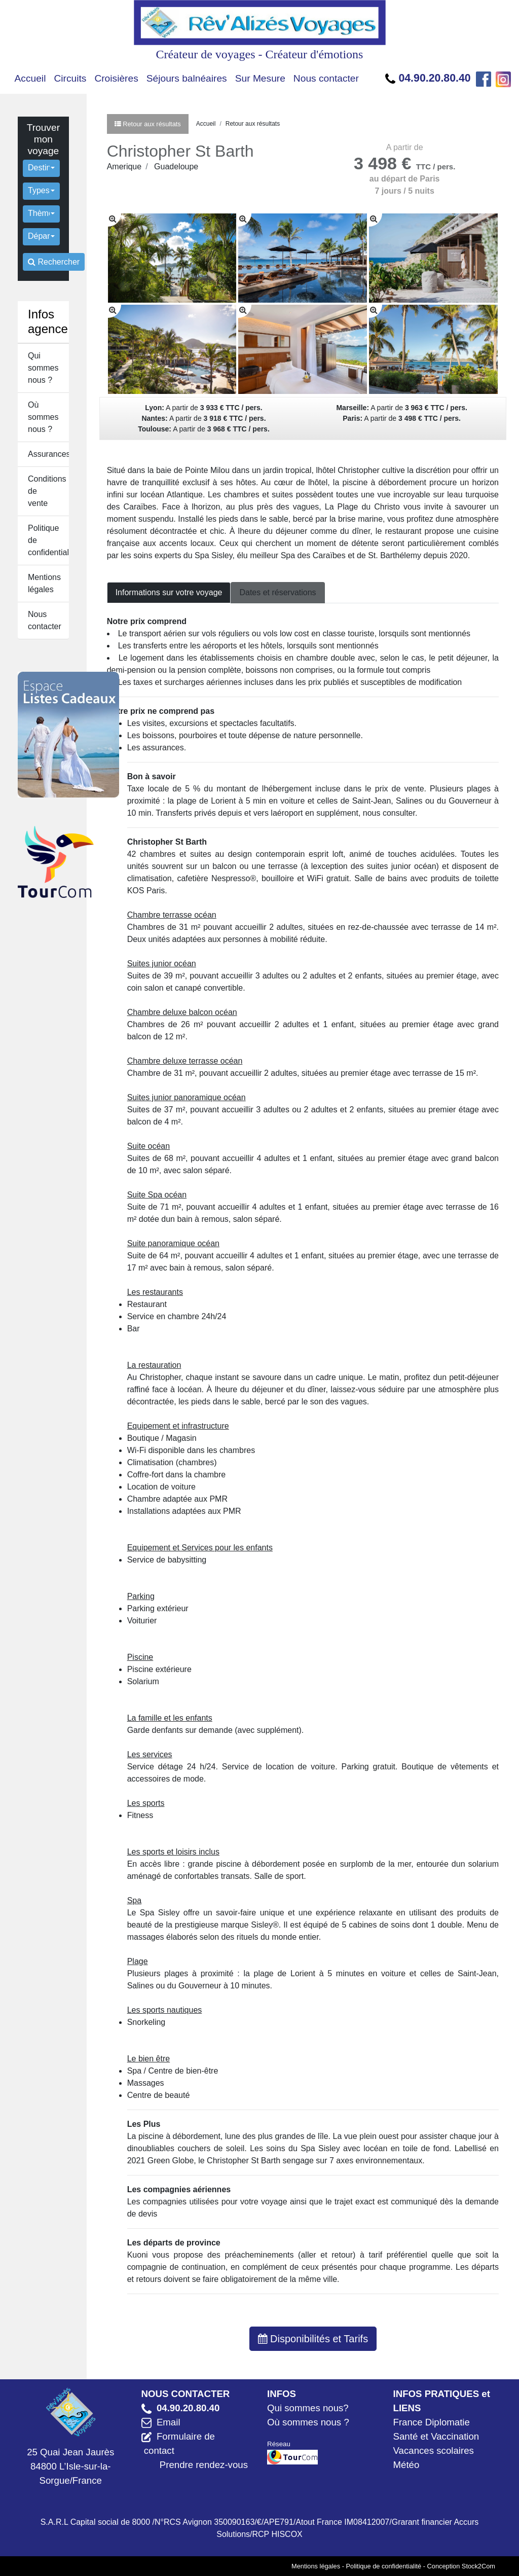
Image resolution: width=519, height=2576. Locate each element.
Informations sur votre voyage (169, 592)
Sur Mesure (260, 78)
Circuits (70, 78)
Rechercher (54, 262)
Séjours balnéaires (186, 78)
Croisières (116, 78)
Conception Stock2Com (461, 2566)
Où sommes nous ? (43, 417)
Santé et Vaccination (436, 2436)
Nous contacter (326, 78)
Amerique (124, 166)
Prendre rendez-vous (204, 2464)
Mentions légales (44, 583)
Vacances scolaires (433, 2450)
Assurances (48, 454)
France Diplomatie (431, 2422)
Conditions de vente (47, 491)
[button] (41, 168)
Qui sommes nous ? (43, 367)
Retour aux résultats (253, 123)
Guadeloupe (176, 166)
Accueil (30, 78)
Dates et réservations (277, 592)
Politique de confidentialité (48, 540)
